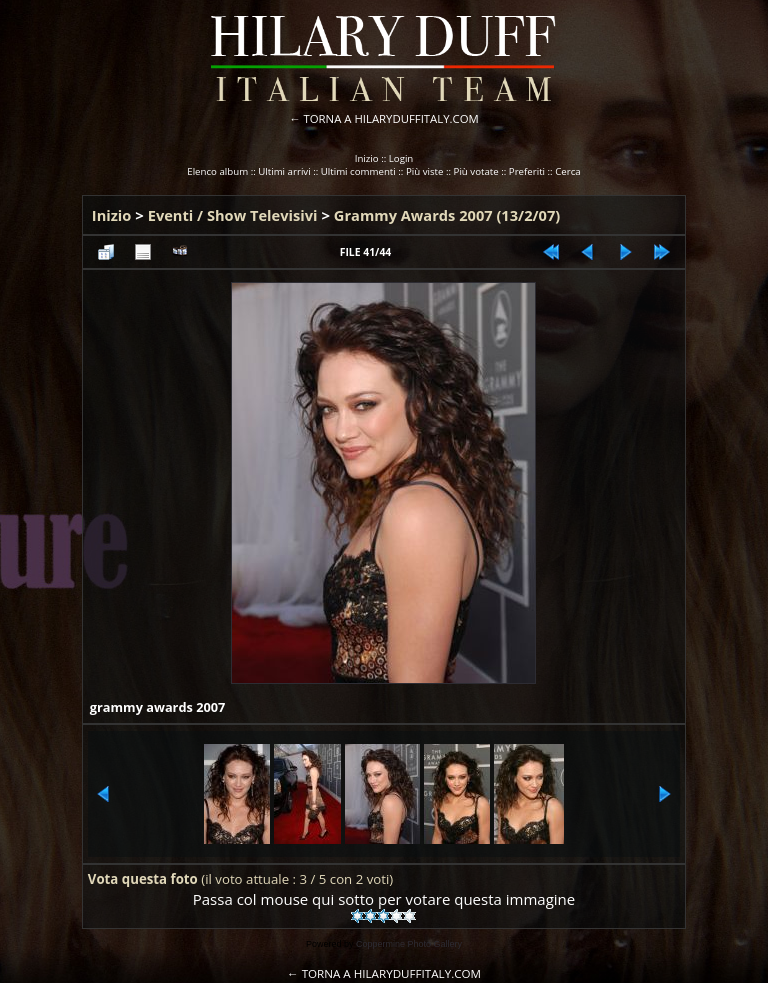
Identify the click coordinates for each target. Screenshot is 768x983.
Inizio (367, 158)
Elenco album (217, 171)
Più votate (476, 171)
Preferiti (527, 171)
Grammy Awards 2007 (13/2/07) (447, 215)
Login (401, 158)
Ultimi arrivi (284, 171)
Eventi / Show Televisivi (233, 215)
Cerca (568, 171)
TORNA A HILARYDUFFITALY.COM (391, 118)
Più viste (425, 171)
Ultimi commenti (358, 171)
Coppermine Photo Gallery (409, 944)
